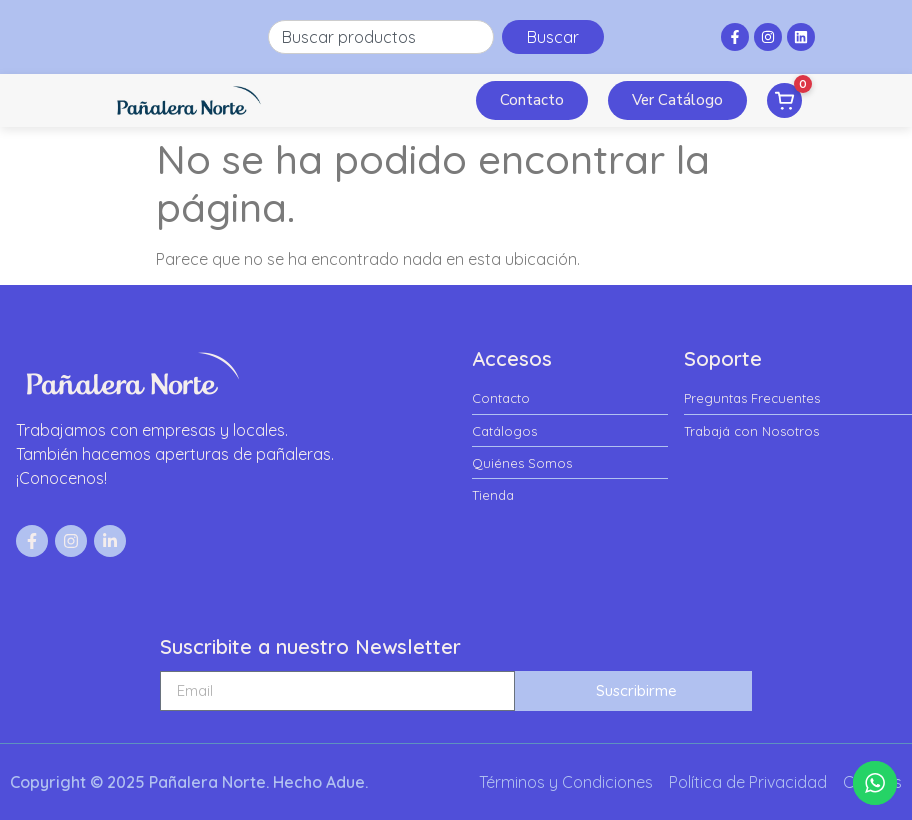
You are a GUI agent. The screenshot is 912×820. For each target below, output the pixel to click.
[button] (449, 101)
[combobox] (381, 37)
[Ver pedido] (784, 100)
